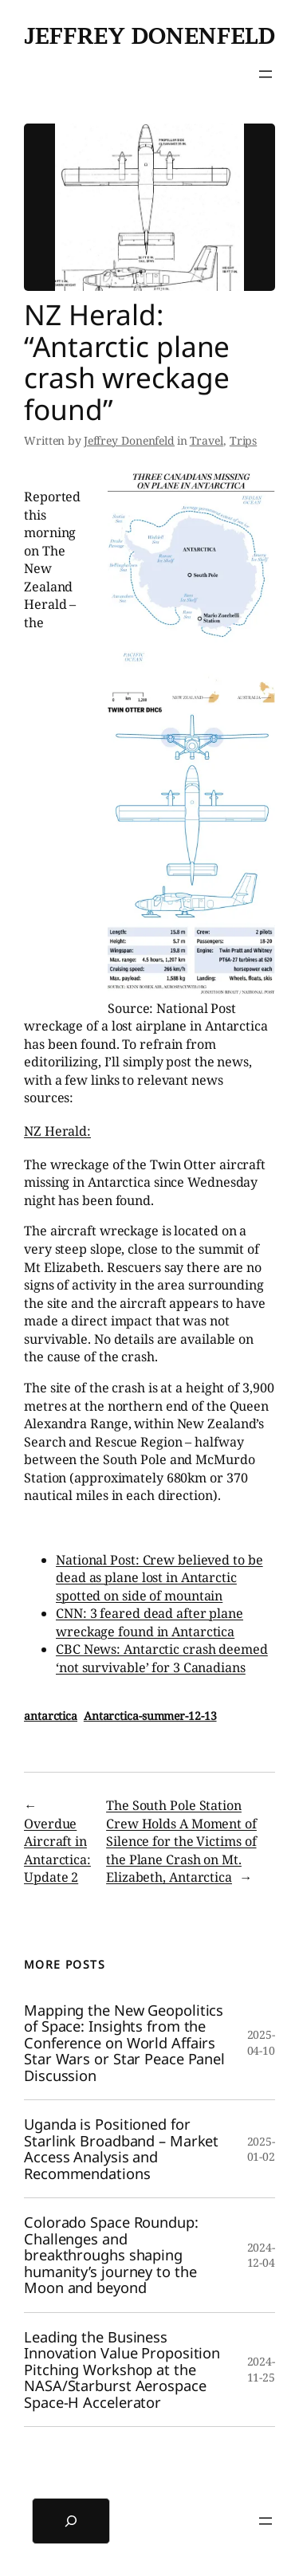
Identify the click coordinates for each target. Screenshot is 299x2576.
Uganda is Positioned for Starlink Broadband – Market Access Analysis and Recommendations (121, 2148)
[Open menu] (265, 74)
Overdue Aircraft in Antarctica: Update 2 (57, 1851)
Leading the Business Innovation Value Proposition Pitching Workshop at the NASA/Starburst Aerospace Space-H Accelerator (122, 2370)
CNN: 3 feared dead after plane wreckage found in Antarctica (149, 1622)
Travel (206, 440)
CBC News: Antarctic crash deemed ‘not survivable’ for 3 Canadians (162, 1658)
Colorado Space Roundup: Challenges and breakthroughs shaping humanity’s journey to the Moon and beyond (111, 2255)
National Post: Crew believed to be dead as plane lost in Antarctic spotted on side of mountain (159, 1577)
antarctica (50, 1715)
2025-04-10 (261, 2042)
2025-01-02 (261, 2149)
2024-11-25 (261, 2369)
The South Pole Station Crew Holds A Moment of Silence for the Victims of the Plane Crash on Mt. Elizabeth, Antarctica (181, 1841)
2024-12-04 (261, 2255)
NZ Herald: (57, 1131)
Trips (244, 440)
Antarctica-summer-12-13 (150, 1715)
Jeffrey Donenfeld (149, 35)
